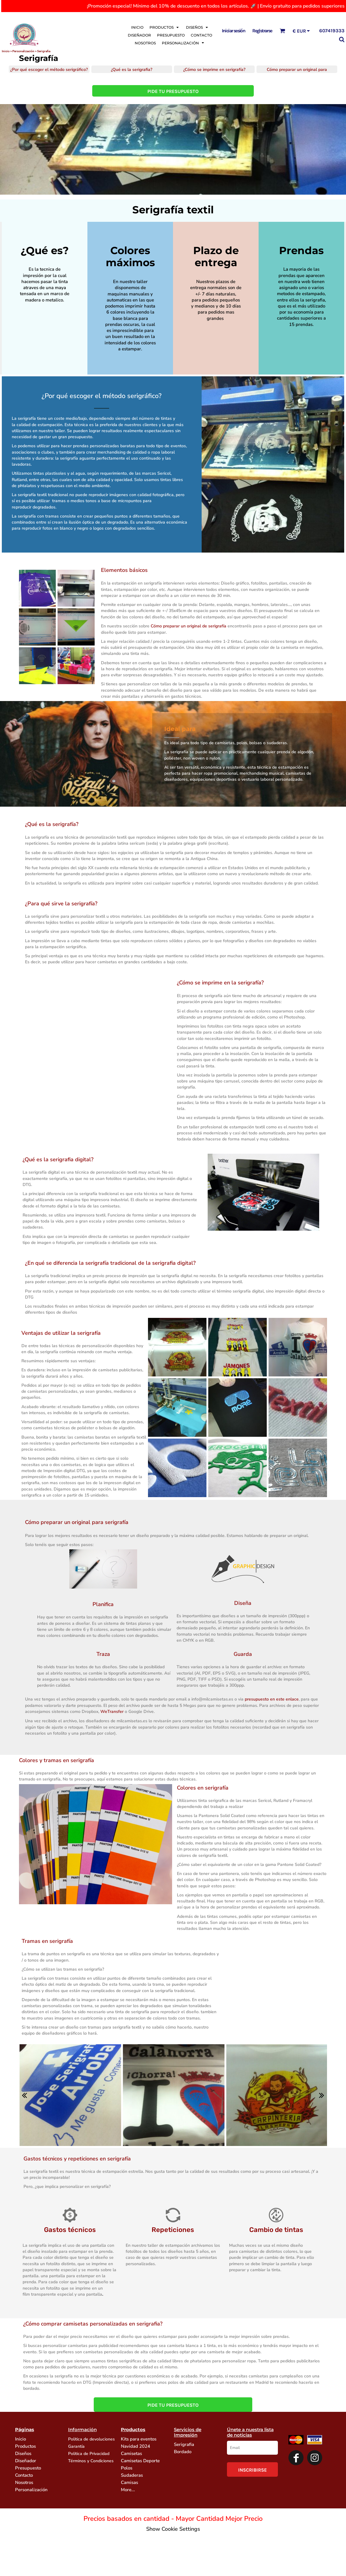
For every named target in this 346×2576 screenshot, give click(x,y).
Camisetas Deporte (140, 2461)
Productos (25, 2446)
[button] (164, 27)
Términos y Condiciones (91, 2461)
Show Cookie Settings (173, 2529)
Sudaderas (132, 2475)
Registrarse (262, 30)
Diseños (23, 2453)
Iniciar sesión (233, 30)
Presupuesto (28, 2468)
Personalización (31, 2490)
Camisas (129, 2482)
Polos (126, 2468)
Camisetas (131, 2453)
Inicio (6, 51)
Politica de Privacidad (88, 2453)
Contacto (24, 2475)
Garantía (76, 2446)
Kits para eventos (138, 2439)
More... (128, 2490)
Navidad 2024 (135, 2446)
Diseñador (25, 2461)
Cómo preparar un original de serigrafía (188, 626)
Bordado (182, 2452)
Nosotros (24, 2482)
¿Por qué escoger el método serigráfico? (102, 395)
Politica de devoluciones (91, 2439)
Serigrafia (184, 2444)
